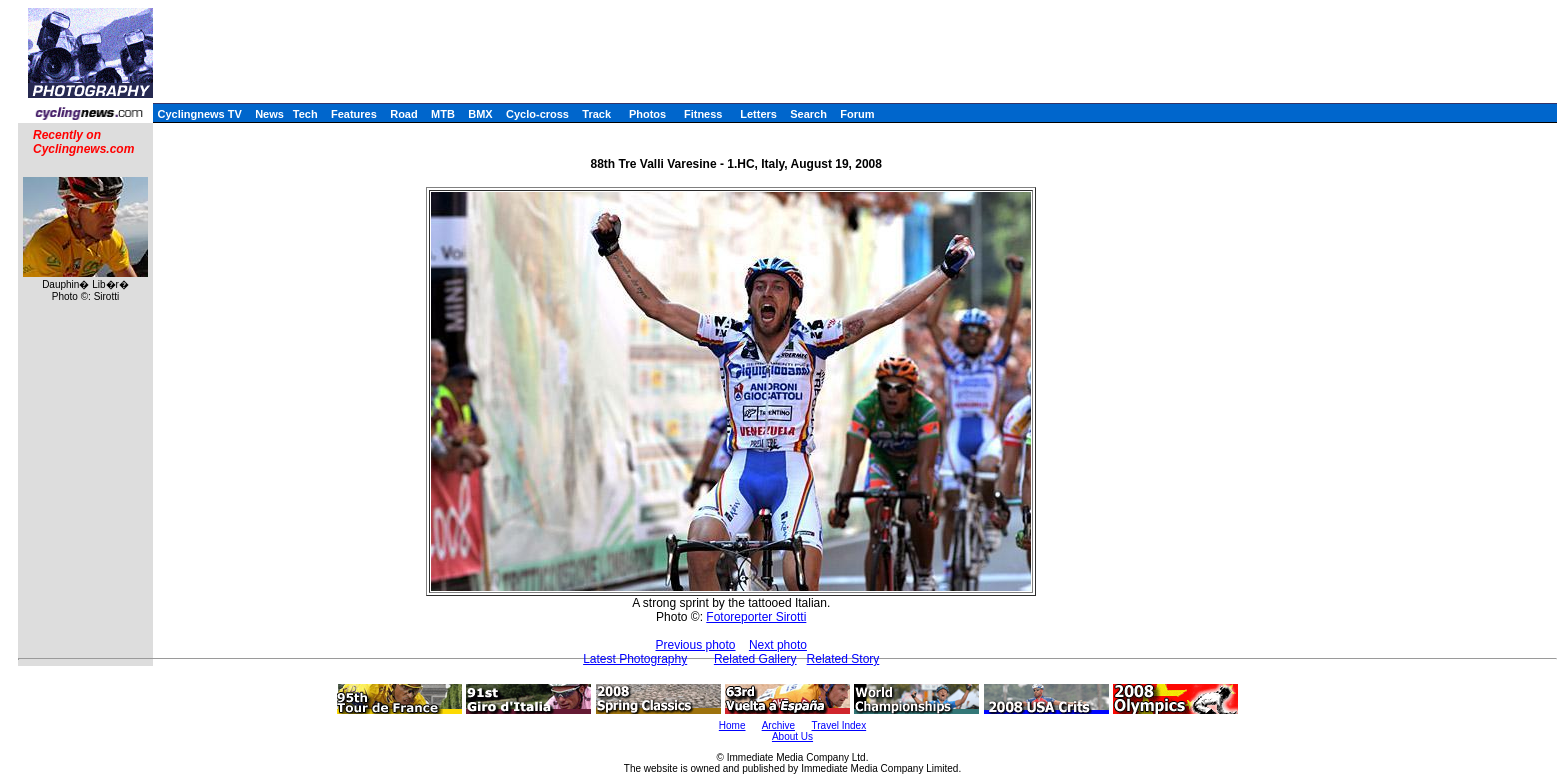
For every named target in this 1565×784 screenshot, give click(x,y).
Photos (647, 114)
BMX (480, 114)
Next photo (778, 645)
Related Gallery (755, 659)
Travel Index (839, 725)
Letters (758, 114)
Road (404, 114)
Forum (857, 114)
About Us (792, 736)
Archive (778, 725)
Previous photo (695, 645)
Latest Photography (635, 659)
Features (354, 114)
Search (808, 114)
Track (596, 114)
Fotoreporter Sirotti (756, 617)
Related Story (843, 659)
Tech (305, 114)
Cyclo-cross (537, 114)
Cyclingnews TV (199, 114)
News (269, 114)
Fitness (703, 114)
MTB (443, 114)
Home (732, 725)
